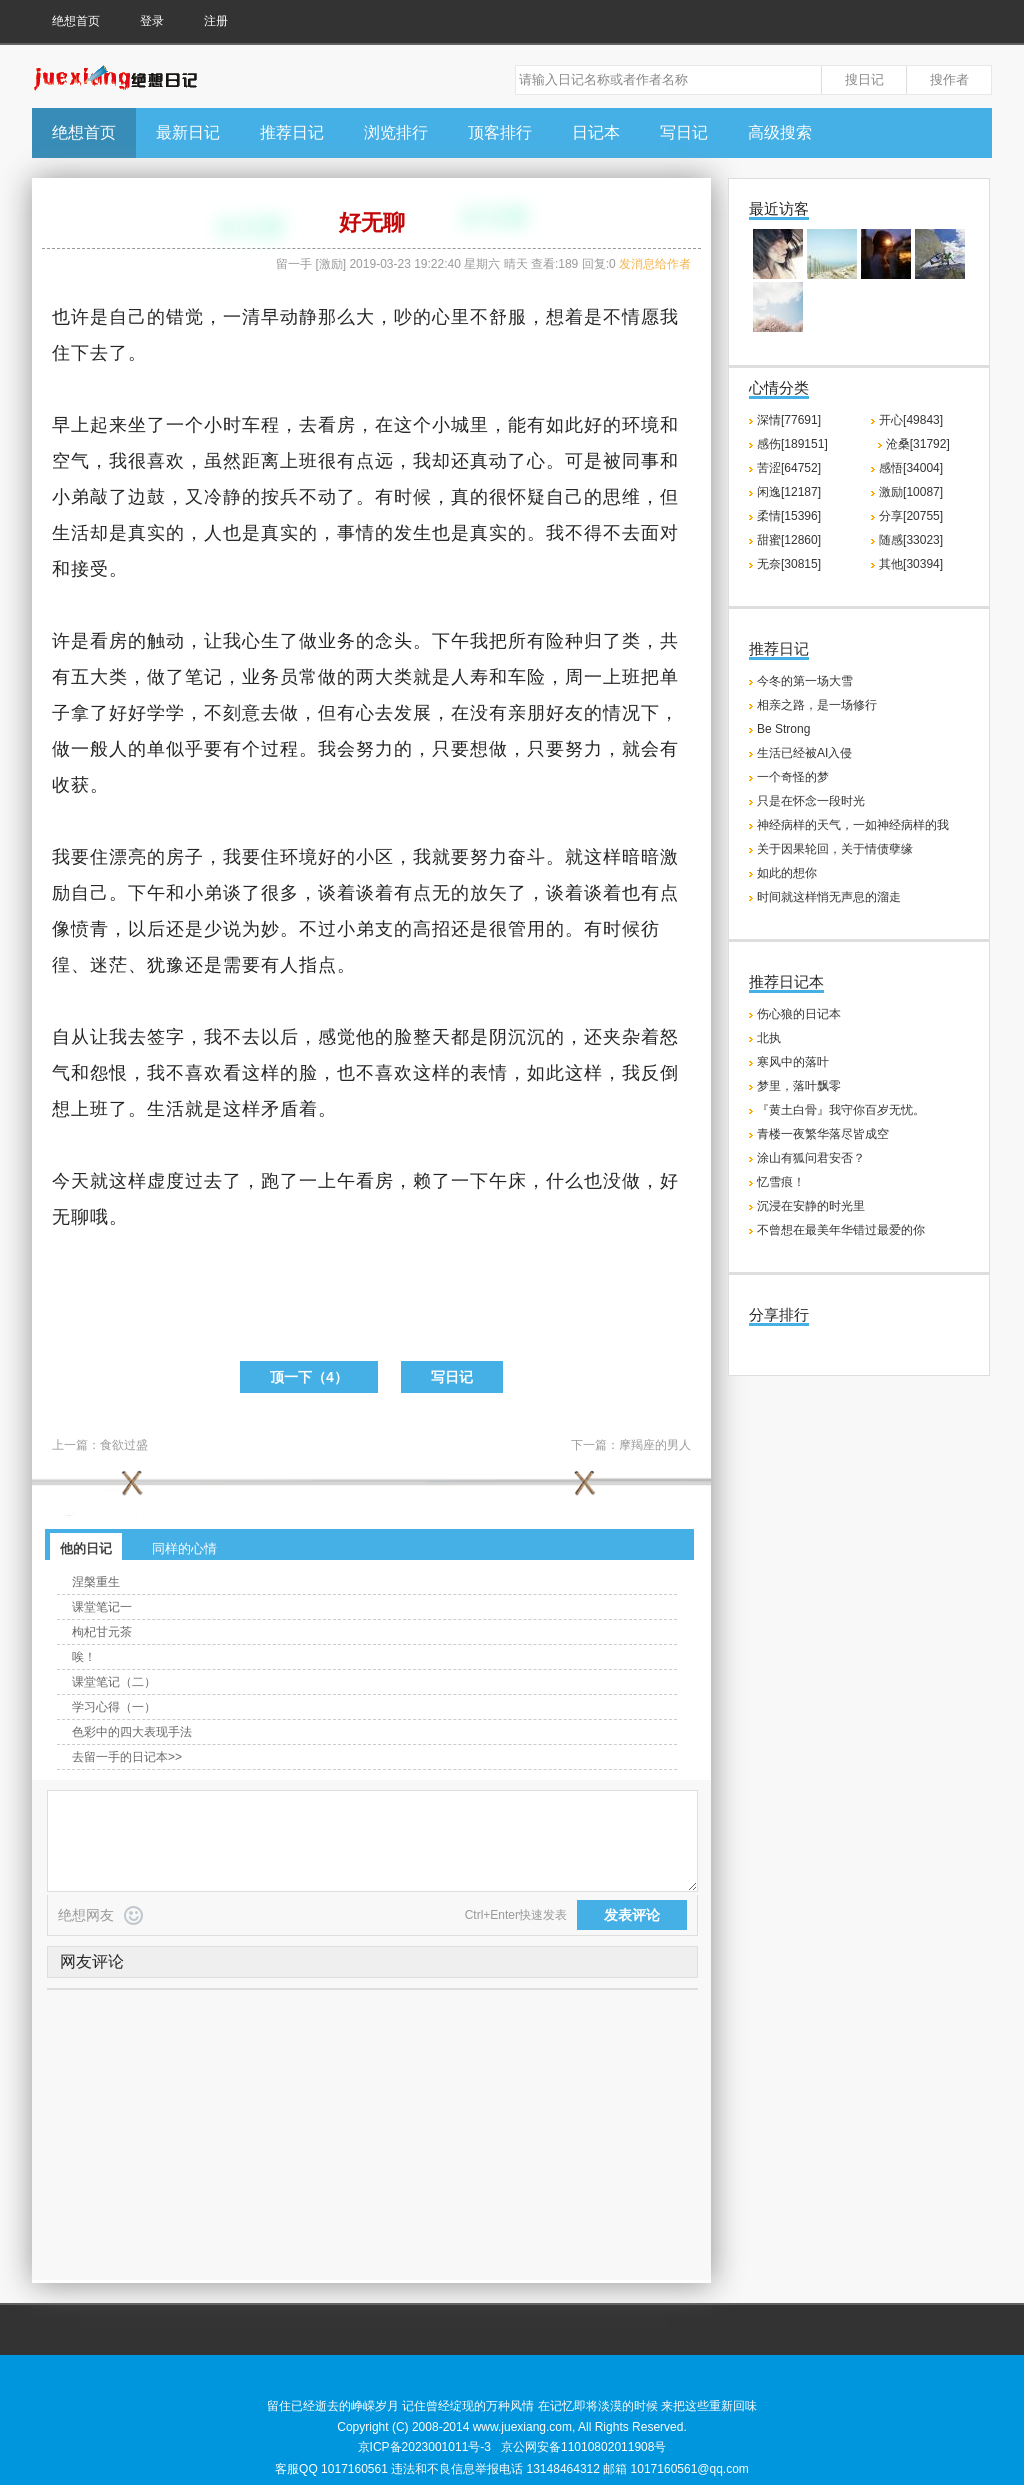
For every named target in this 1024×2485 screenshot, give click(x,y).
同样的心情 (184, 1548)
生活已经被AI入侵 (804, 753)
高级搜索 (780, 132)
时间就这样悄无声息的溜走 (829, 897)
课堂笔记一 (102, 1607)
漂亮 (128, 857)
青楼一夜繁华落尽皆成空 (823, 1134)
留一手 (294, 264)
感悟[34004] (911, 468)
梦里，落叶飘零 (799, 1086)
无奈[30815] (789, 564)
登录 (152, 21)
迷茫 (109, 965)
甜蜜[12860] (789, 540)
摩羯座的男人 (655, 1445)
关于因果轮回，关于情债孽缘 (835, 849)
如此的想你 (787, 873)
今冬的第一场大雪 (805, 681)
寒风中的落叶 (793, 1062)
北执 (769, 1038)
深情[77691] (789, 420)
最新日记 (188, 132)
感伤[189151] (792, 444)
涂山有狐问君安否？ (811, 1158)
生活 (71, 533)
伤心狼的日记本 (799, 1014)
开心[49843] (911, 420)
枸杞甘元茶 (102, 1632)
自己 (128, 317)
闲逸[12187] (789, 492)
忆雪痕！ (781, 1182)
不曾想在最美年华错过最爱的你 (841, 1230)
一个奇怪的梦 (793, 777)
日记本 (596, 132)
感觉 (337, 1037)
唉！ (84, 1657)
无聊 (71, 1217)
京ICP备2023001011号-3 (424, 2447)
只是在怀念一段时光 (811, 801)
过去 (204, 1181)
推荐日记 (292, 132)
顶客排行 (500, 132)
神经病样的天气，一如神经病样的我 (853, 825)
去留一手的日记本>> (127, 1757)
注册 (216, 21)
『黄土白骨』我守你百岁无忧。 (841, 1110)
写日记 (684, 132)
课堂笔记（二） (114, 1682)
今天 (71, 1181)
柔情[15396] (789, 516)
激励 (331, 264)
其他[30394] (911, 564)
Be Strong (783, 729)
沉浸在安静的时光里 (811, 1206)
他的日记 (86, 1548)
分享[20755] (911, 516)
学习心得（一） (114, 1707)
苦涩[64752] (789, 468)
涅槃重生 (96, 1582)
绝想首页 (76, 21)
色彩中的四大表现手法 (132, 1732)
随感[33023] (911, 540)
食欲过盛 (124, 1445)
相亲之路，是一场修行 (817, 705)
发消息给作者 (655, 264)
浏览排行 (396, 132)
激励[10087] (911, 492)
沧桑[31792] (918, 444)
